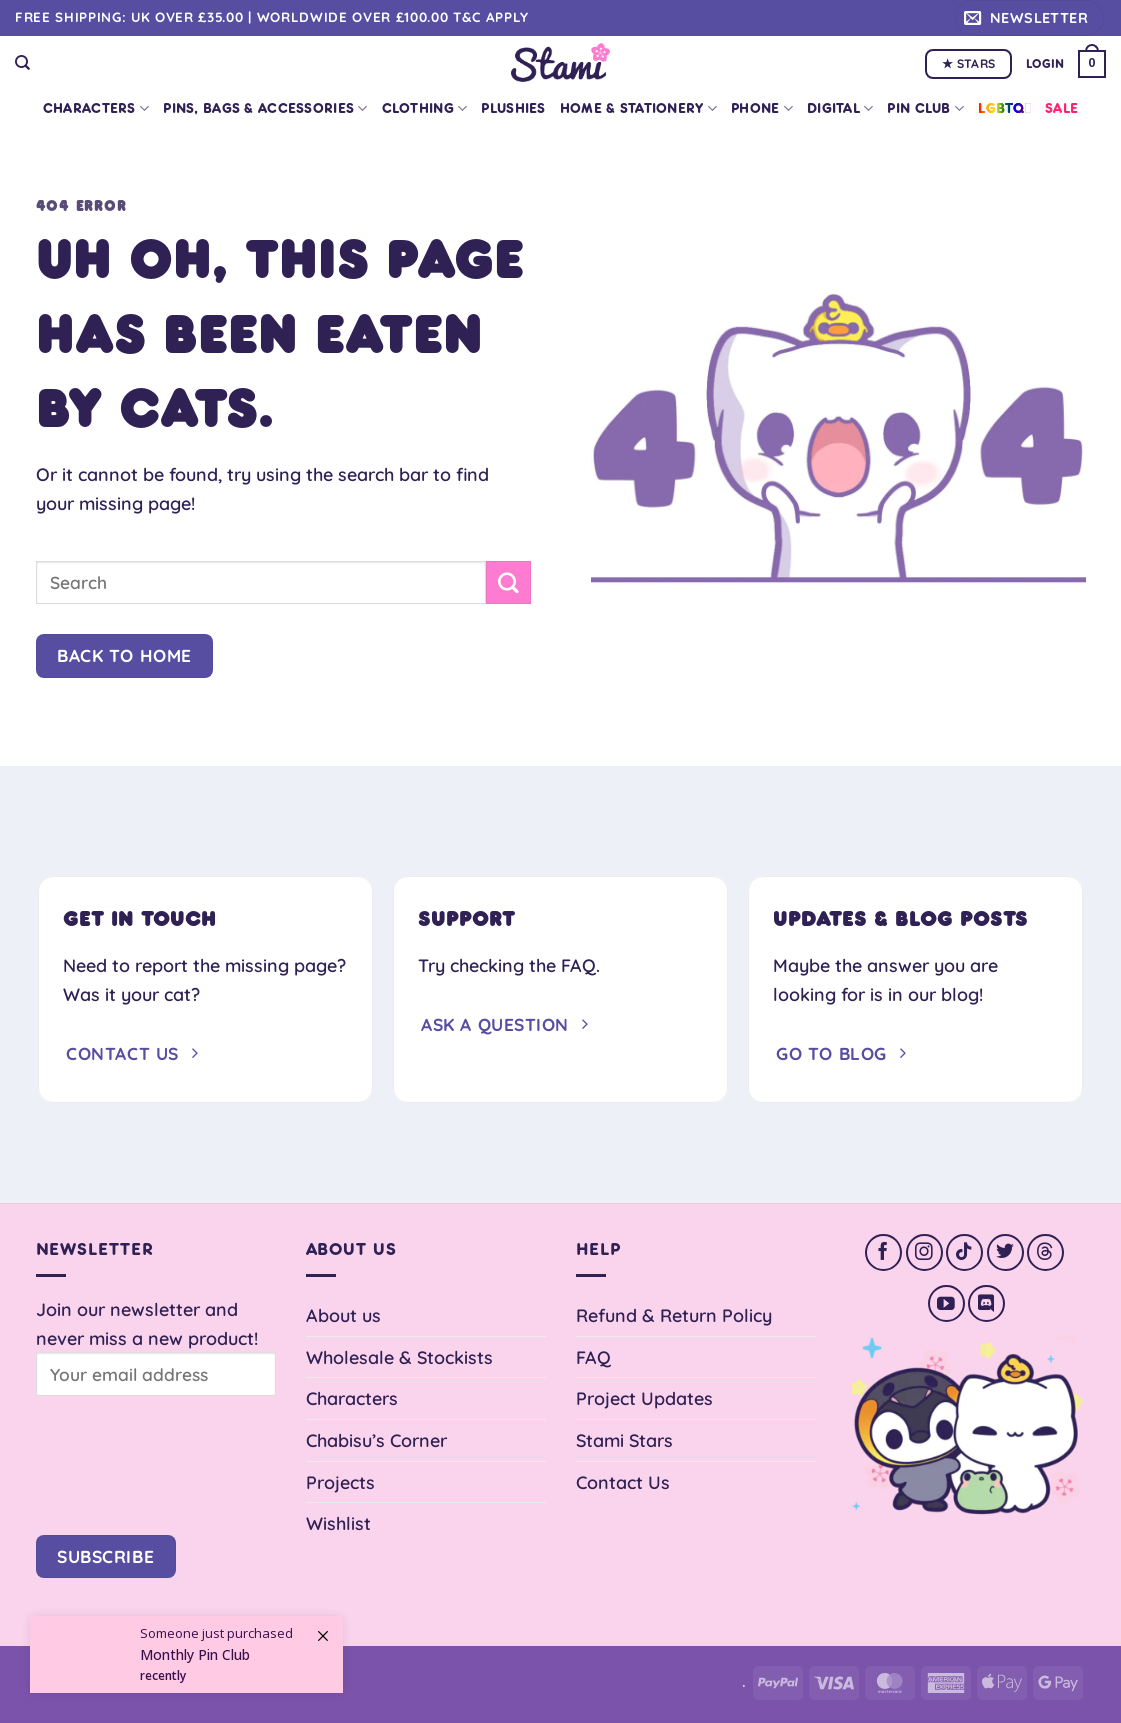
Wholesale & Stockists (399, 1357)
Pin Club (925, 108)
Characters (96, 108)
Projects (340, 1482)
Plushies (513, 108)
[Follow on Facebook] (883, 1252)
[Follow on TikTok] (964, 1252)
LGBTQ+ (1004, 108)
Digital (840, 108)
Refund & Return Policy (674, 1315)
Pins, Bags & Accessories (265, 108)
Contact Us (623, 1482)
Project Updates (644, 1398)
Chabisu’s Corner (376, 1440)
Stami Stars (624, 1440)
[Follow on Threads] (1045, 1252)
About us (343, 1315)
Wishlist (338, 1523)
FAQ (593, 1357)
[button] (1029, 18)
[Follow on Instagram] (924, 1252)
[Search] (22, 63)
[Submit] (508, 583)
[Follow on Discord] (986, 1303)
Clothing (425, 108)
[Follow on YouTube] (946, 1303)
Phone (762, 108)
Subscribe (105, 1556)
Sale (1061, 108)
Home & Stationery (638, 108)
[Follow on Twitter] (1005, 1252)
